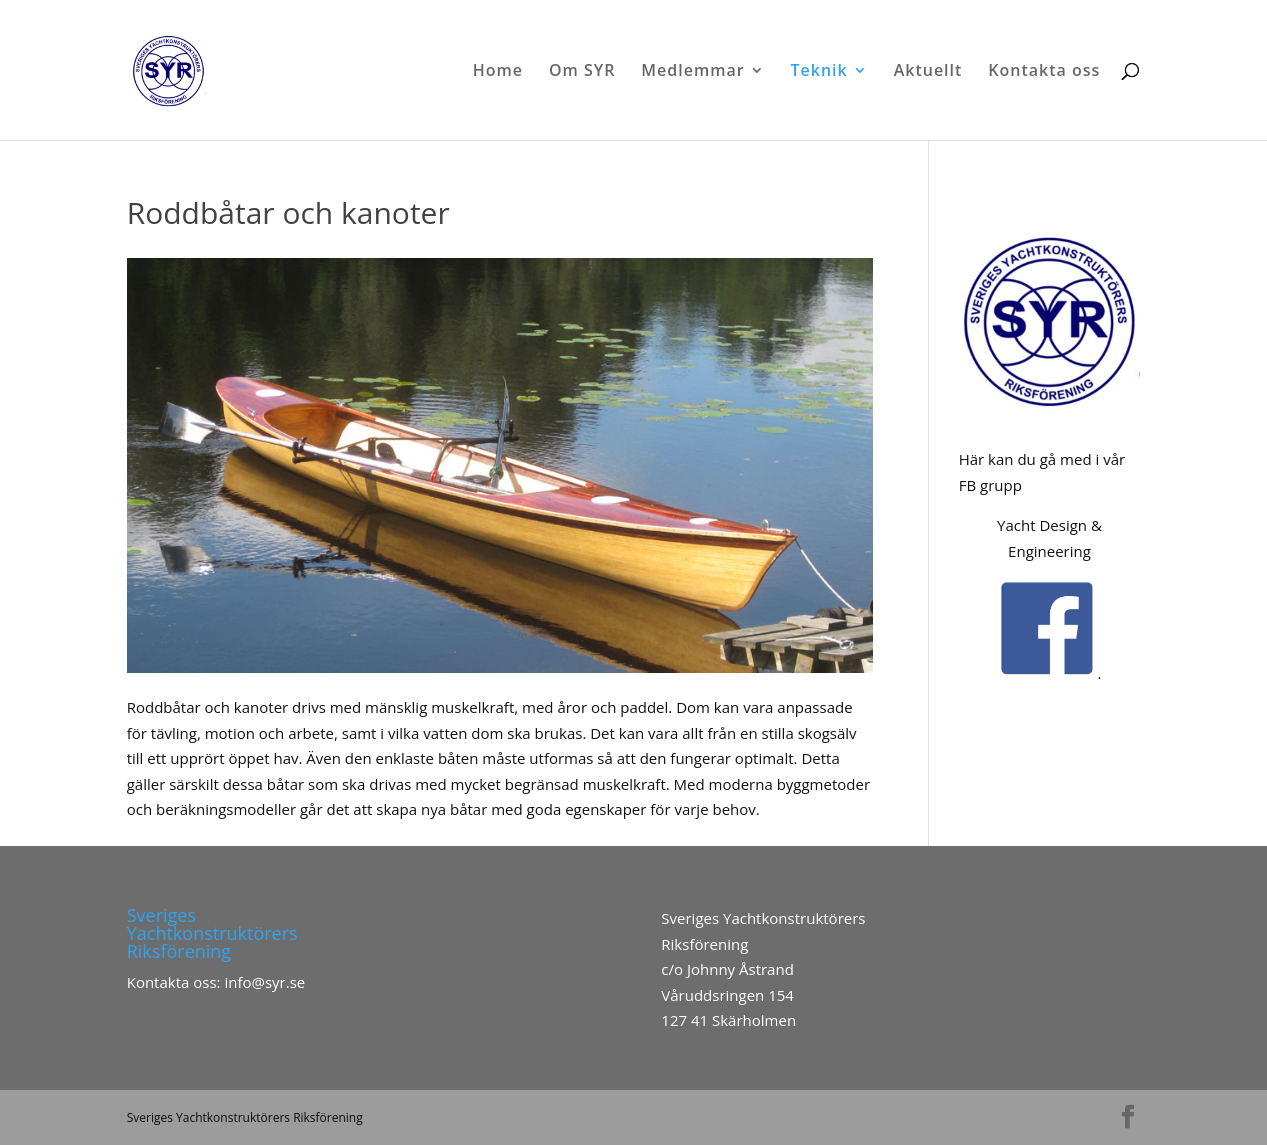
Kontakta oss (1044, 72)
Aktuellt (928, 72)
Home (498, 72)
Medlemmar (692, 72)
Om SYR (582, 72)
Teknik (819, 72)
